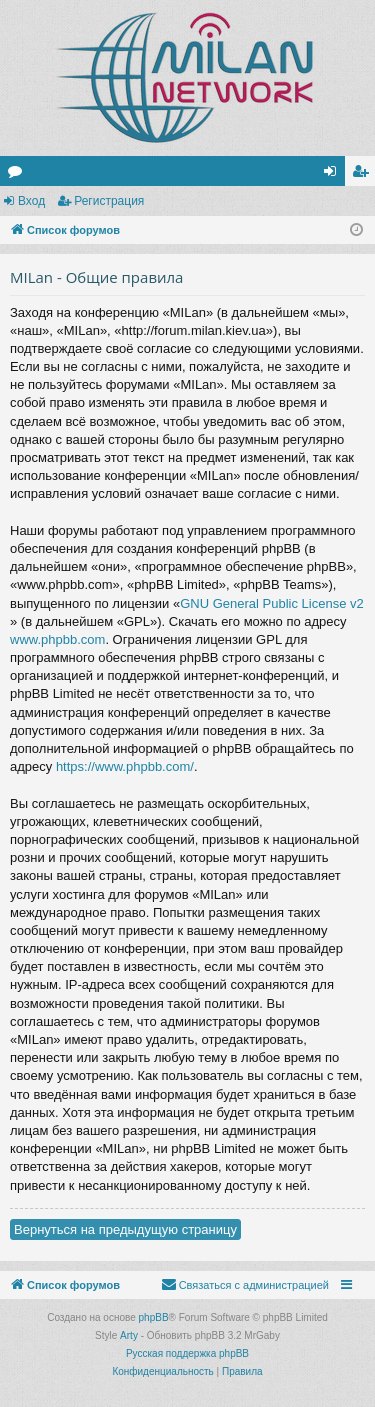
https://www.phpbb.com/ (125, 766)
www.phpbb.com (57, 639)
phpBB (154, 1317)
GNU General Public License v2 (272, 603)
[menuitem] (245, 1285)
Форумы (19, 175)
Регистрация (109, 201)
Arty (129, 1335)
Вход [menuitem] (334, 175)
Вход (31, 201)
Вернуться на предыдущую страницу (125, 1229)
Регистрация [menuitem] (364, 175)
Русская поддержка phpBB (187, 1353)
